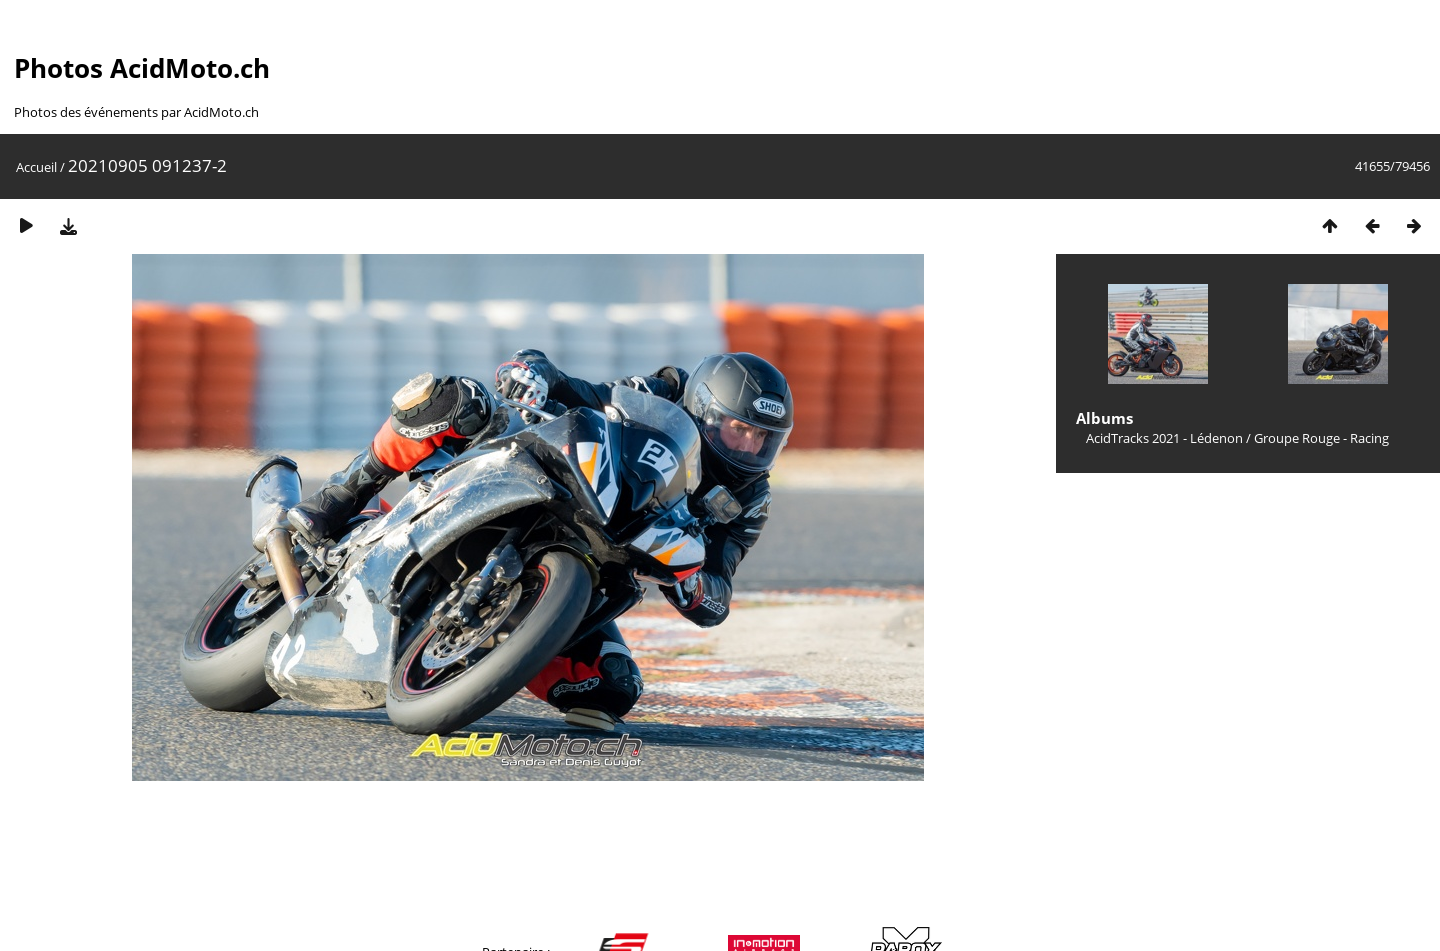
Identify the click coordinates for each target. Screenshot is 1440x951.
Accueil (36, 167)
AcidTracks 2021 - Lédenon (1164, 438)
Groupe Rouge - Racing (1321, 438)
